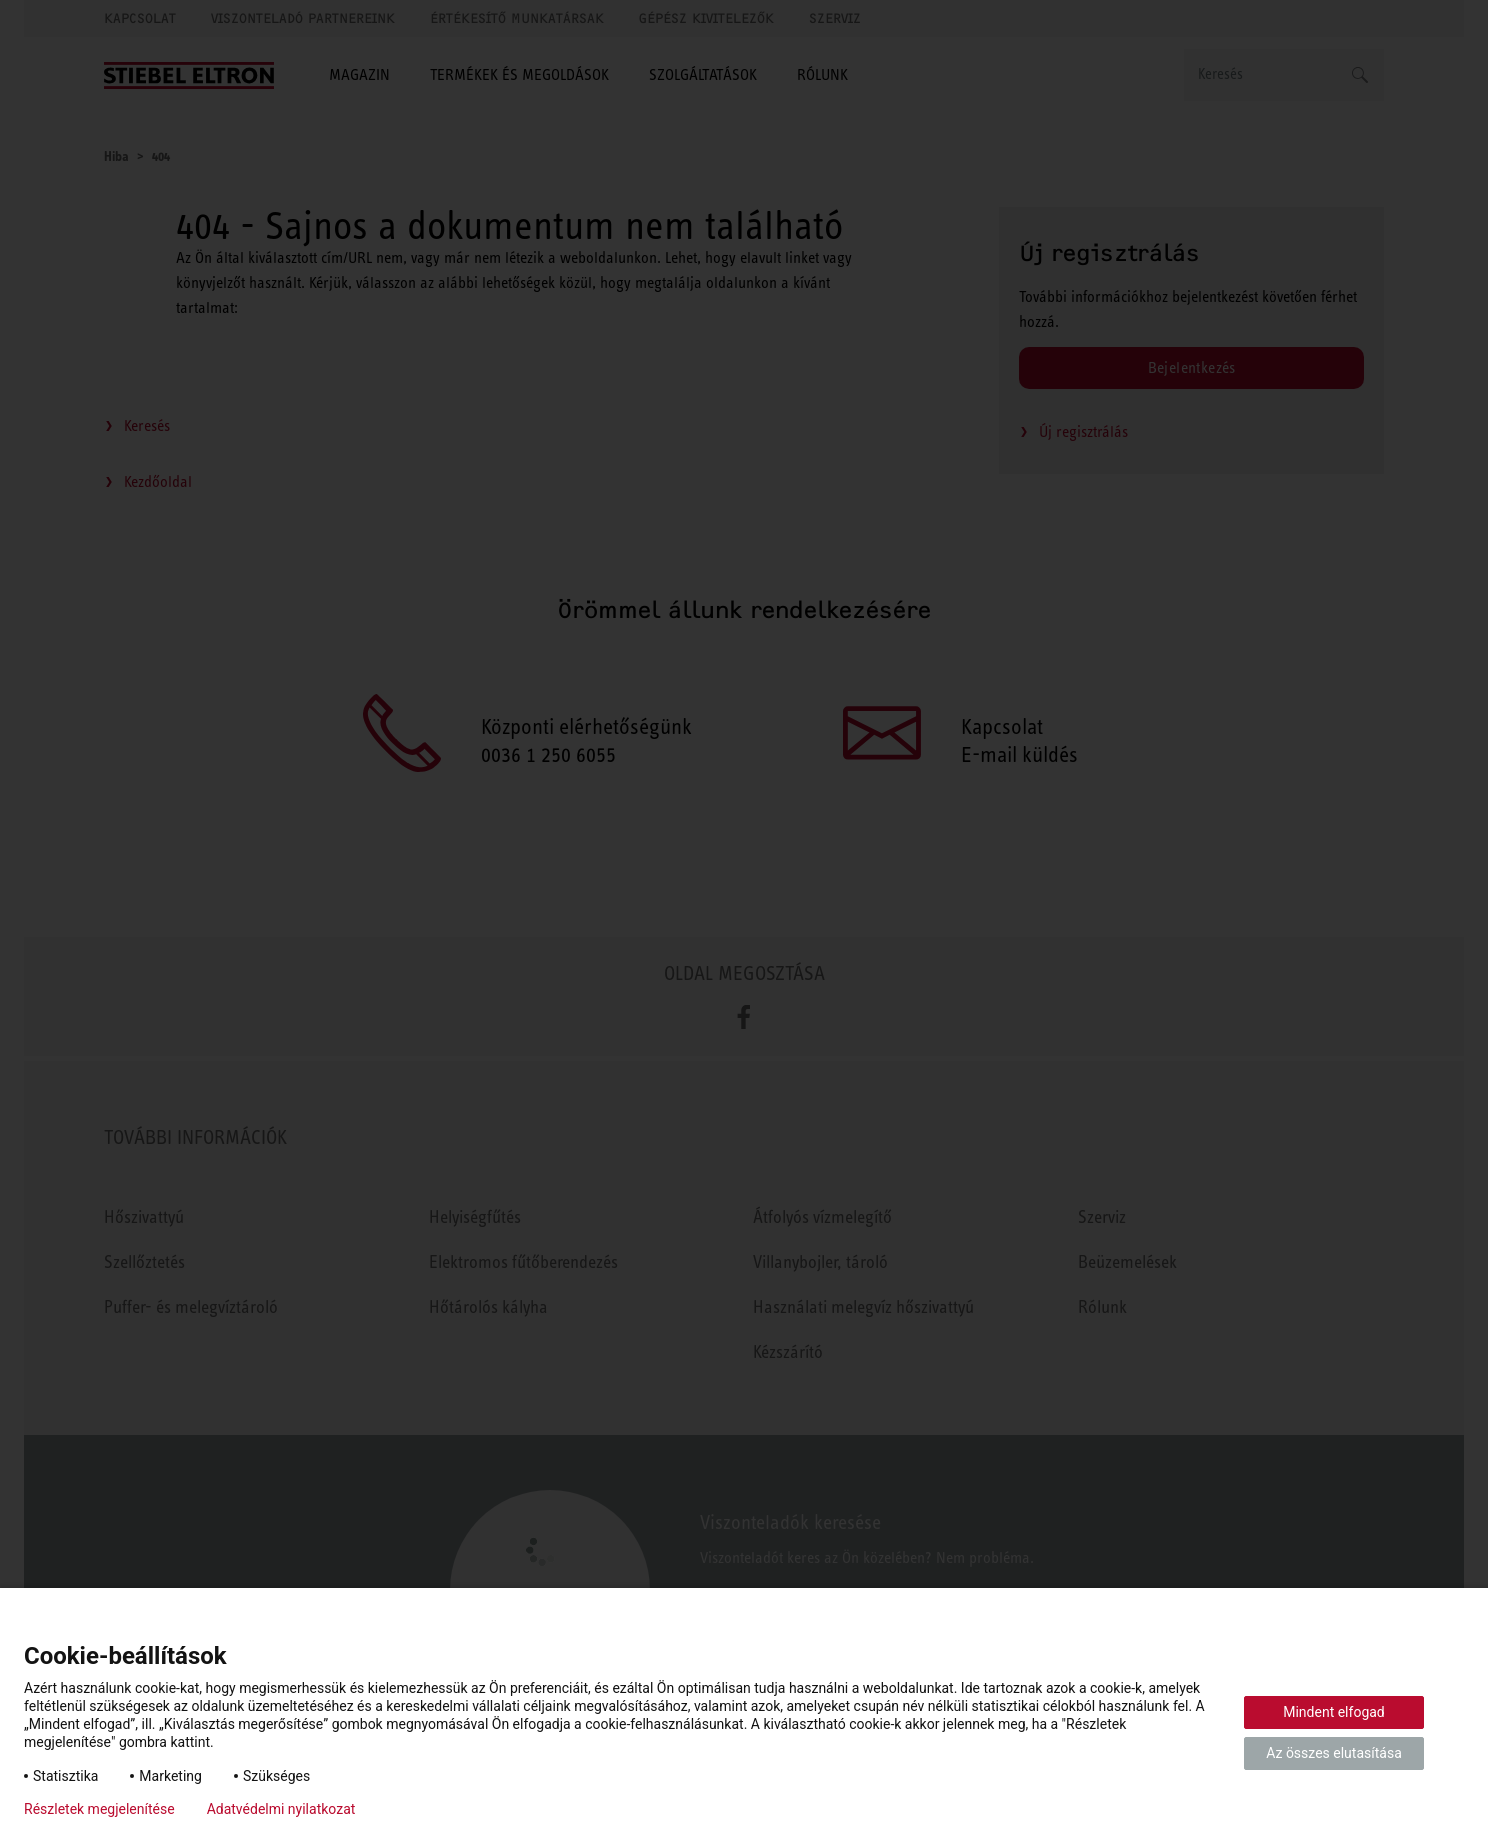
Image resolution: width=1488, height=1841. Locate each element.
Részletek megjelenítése (99, 1809)
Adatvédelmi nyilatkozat (281, 1809)
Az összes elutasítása (1334, 1753)
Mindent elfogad (1334, 1712)
